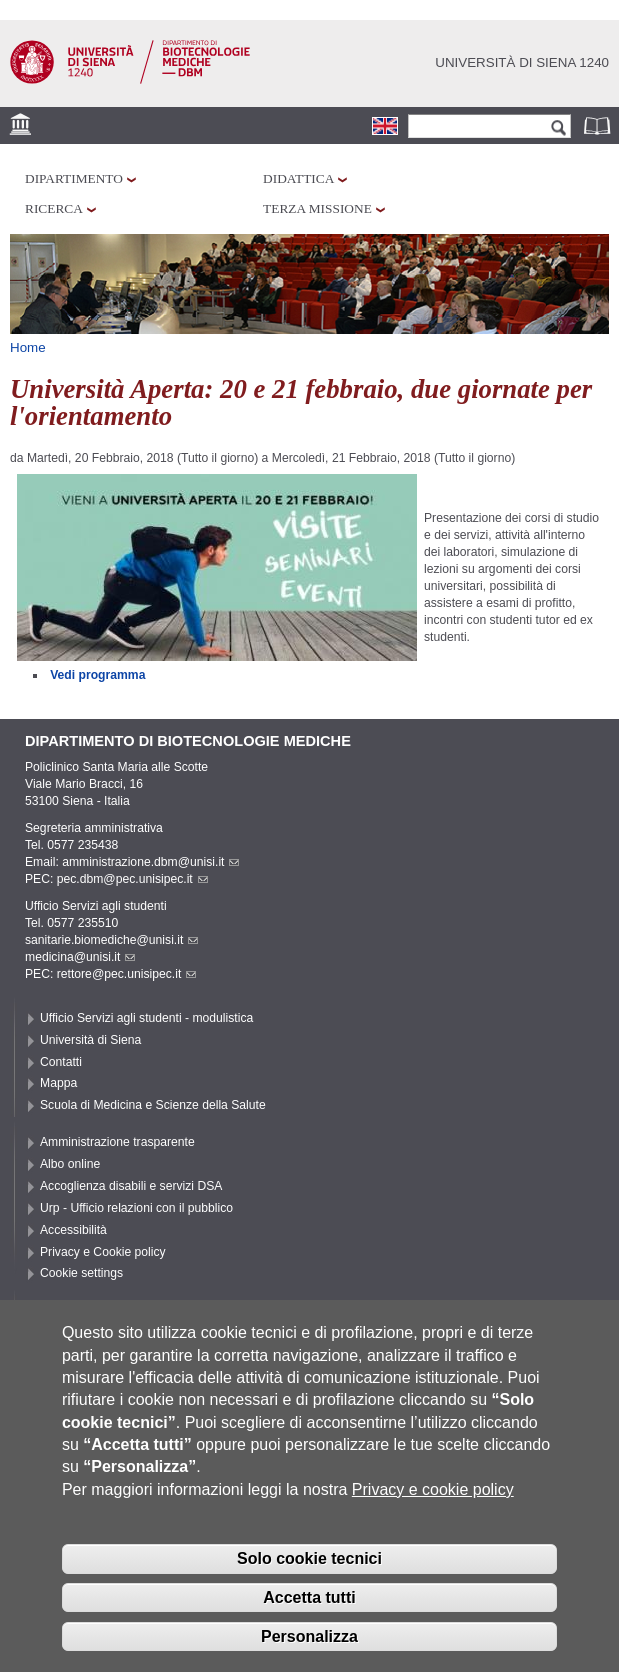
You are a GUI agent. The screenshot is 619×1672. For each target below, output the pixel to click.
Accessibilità (73, 1230)
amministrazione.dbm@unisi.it (150, 862)
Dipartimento (74, 178)
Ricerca (54, 208)
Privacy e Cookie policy (103, 1252)
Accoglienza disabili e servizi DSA (131, 1186)
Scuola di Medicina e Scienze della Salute (153, 1105)
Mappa (58, 1083)
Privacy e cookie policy (433, 1494)
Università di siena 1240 (522, 62)
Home (28, 347)
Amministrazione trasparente (117, 1142)
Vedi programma (97, 675)
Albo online (70, 1164)
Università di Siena (90, 1040)
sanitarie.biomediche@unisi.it (111, 940)
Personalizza (309, 1641)
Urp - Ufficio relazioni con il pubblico (136, 1208)
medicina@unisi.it (80, 957)
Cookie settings (81, 1273)
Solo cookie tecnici (309, 1564)
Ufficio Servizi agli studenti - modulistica (146, 1018)
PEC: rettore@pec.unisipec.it (110, 974)
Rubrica (599, 125)
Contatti (61, 1062)
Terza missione (317, 208)
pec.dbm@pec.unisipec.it (132, 879)
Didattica (298, 178)
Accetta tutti (309, 1602)
